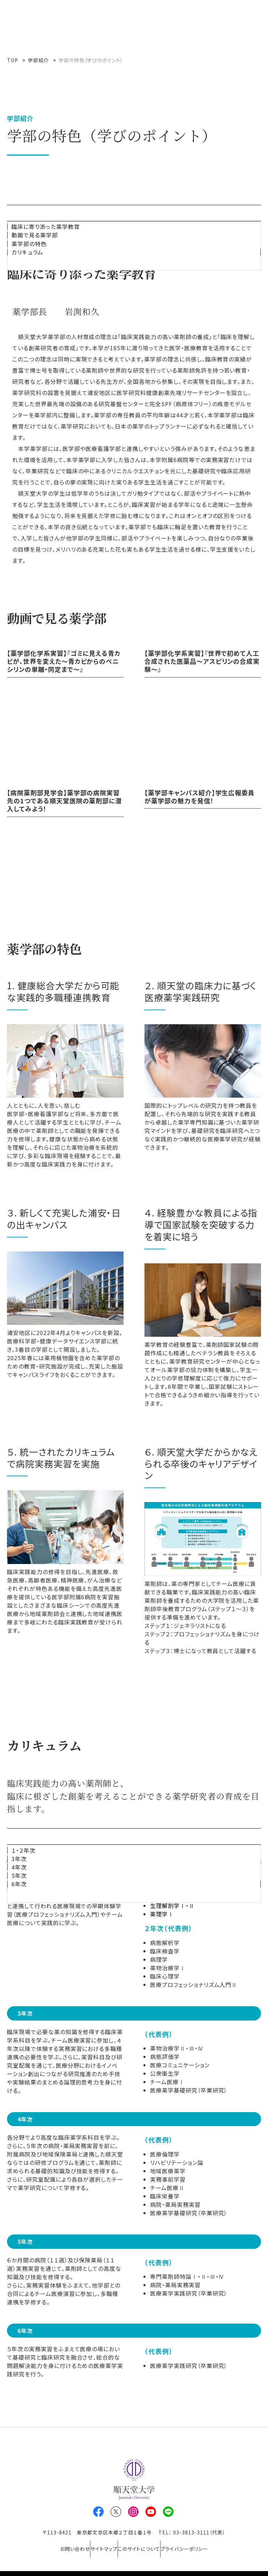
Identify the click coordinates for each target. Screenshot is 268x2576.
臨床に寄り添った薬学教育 (46, 226)
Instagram (133, 2511)
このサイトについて (144, 2544)
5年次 (19, 1875)
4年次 (19, 1867)
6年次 (19, 1884)
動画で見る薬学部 (35, 235)
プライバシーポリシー (199, 2544)
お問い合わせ (60, 2544)
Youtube (151, 2511)
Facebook (98, 2511)
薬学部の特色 (29, 244)
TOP (12, 60)
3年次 (19, 1859)
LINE (168, 2511)
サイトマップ (99, 2544)
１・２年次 (24, 1850)
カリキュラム (27, 252)
